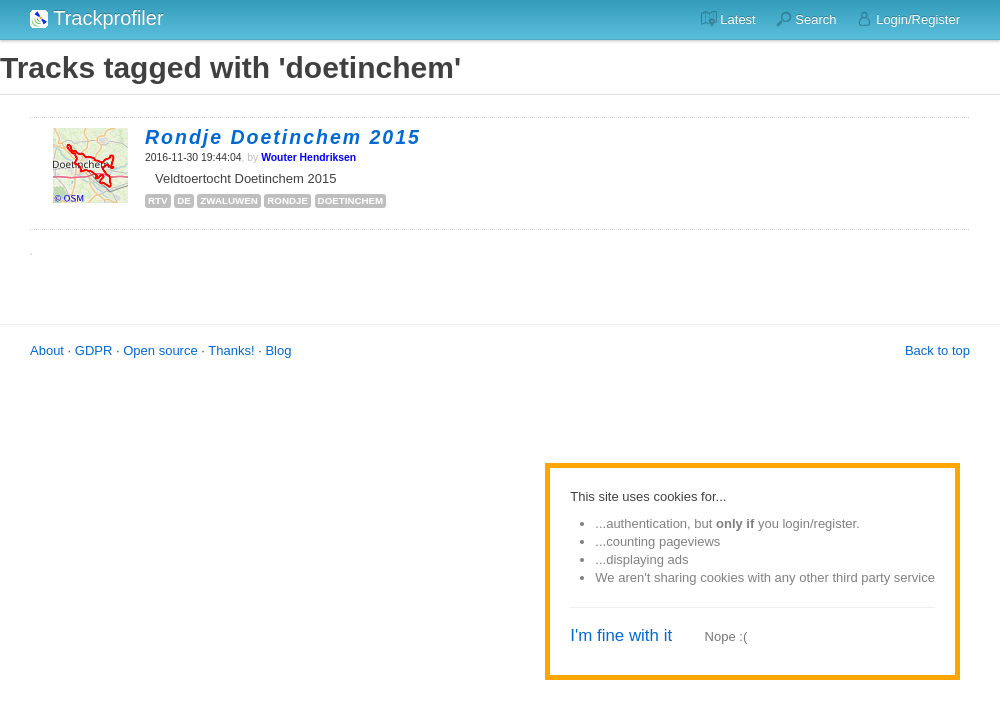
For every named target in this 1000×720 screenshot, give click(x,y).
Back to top (937, 350)
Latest (728, 19)
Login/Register (908, 19)
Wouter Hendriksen (308, 157)
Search (806, 19)
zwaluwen (228, 200)
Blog (278, 350)
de (184, 200)
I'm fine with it (621, 635)
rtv (158, 200)
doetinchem (351, 200)
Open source (160, 350)
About (47, 350)
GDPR (94, 350)
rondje (287, 200)
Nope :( (726, 636)
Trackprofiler (97, 18)
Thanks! (231, 350)
